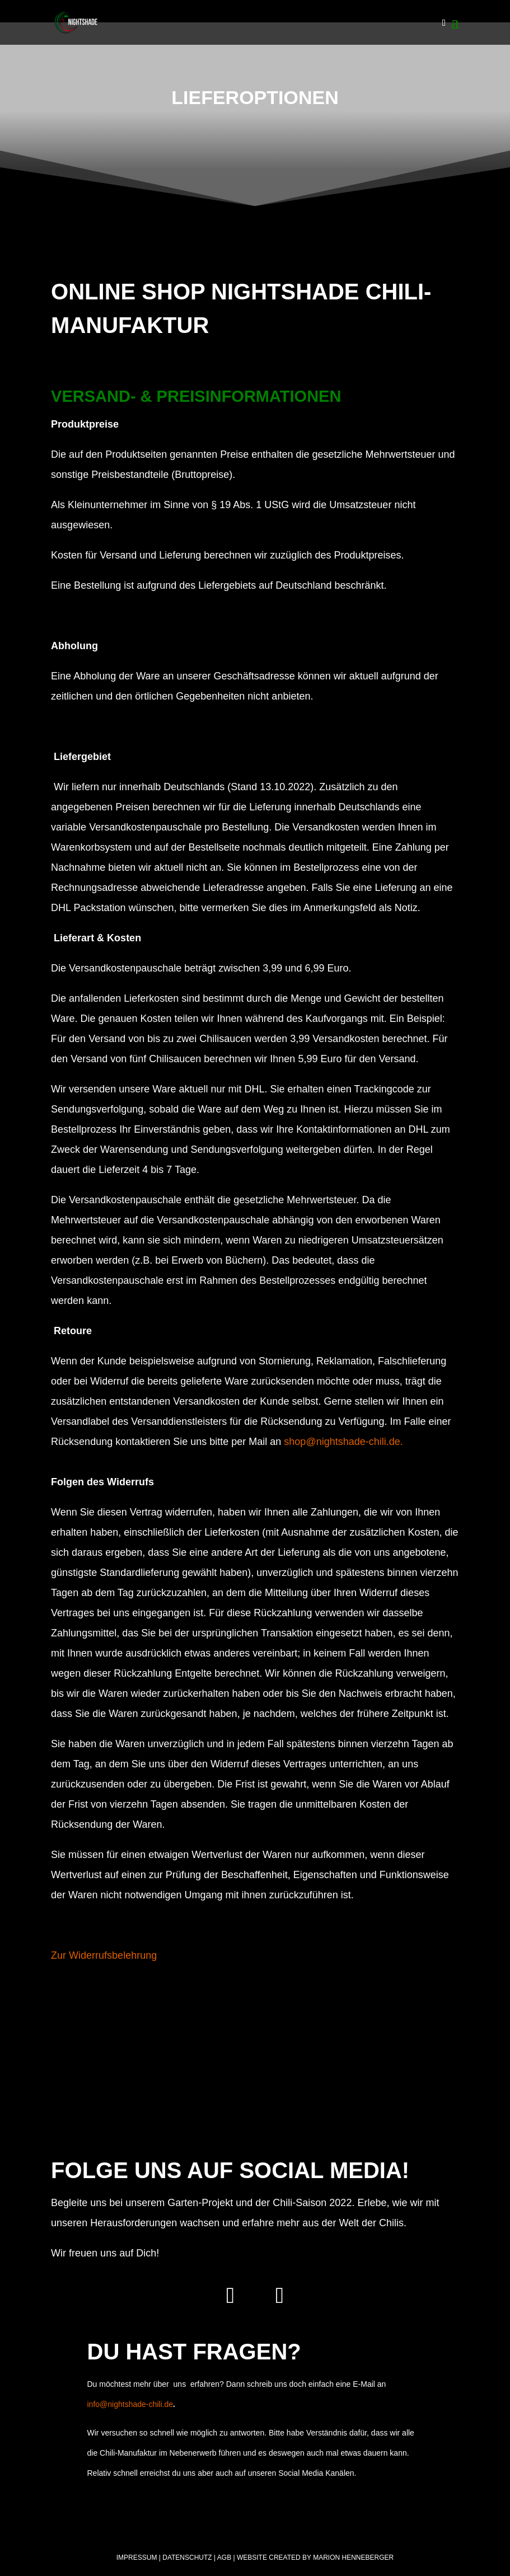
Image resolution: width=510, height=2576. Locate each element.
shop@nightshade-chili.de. (344, 1441)
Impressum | (138, 2557)
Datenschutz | (189, 2557)
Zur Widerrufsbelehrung (104, 1955)
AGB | (226, 2557)
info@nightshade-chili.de (130, 2404)
